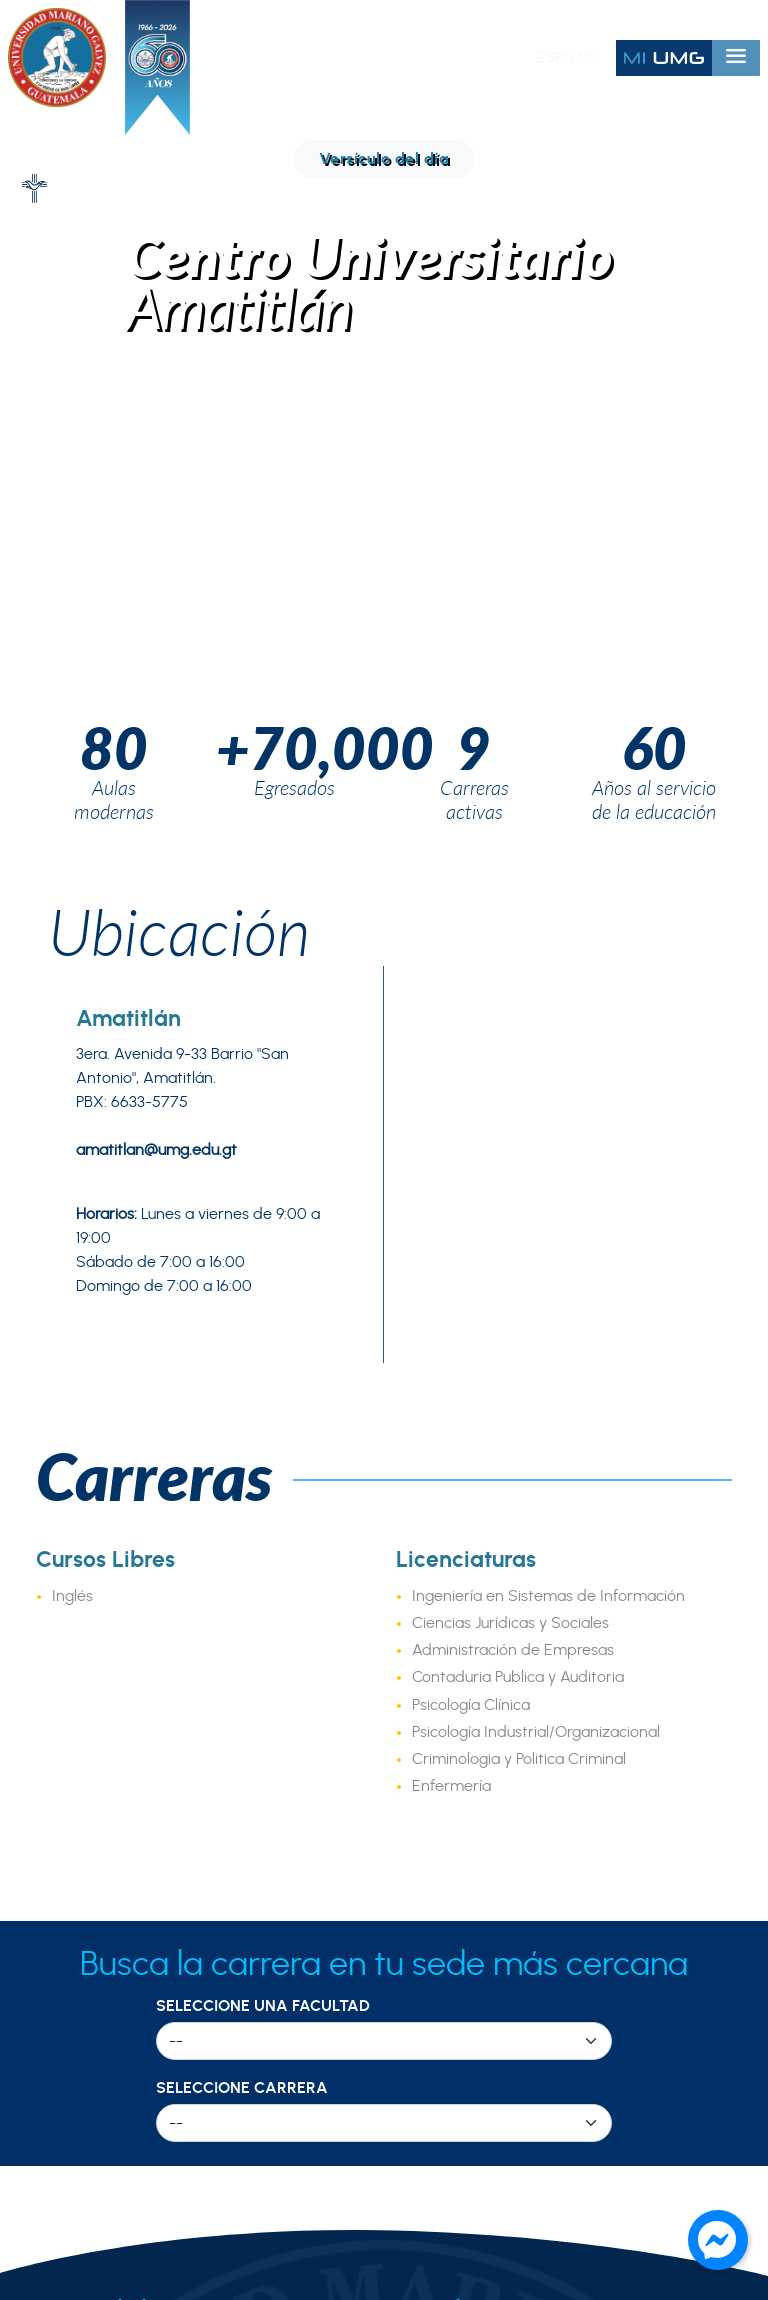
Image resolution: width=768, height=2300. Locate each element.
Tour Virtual (79, 1767)
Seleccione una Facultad (263, 1262)
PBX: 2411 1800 (386, 2136)
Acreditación (84, 1659)
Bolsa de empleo (477, 1976)
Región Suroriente (105, 1949)
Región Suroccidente (116, 2003)
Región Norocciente (111, 2030)
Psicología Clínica (471, 961)
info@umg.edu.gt (629, 2136)
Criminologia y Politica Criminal (519, 1015)
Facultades (454, 1605)
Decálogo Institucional (121, 1632)
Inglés (72, 852)
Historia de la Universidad (134, 1686)
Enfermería (451, 1042)
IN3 (424, 1777)
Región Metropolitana (119, 1868)
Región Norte (86, 1895)
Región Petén (87, 2057)
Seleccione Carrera (242, 1344)
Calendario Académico (501, 1868)
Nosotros (70, 1605)
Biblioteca (449, 1895)
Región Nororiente (105, 1922)
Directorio (73, 1740)
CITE (431, 1723)
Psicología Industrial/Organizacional (536, 988)
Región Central (93, 1976)
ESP (549, 58)
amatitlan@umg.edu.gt (156, 406)
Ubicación (179, 187)
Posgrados (452, 1632)
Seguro (440, 2003)
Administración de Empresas (513, 906)
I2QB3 (435, 1750)
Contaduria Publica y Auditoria (518, 933)
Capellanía (453, 1949)
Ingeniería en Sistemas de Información (548, 852)
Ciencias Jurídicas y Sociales (510, 879)
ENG (584, 58)
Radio (434, 1922)
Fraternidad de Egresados (137, 1713)
